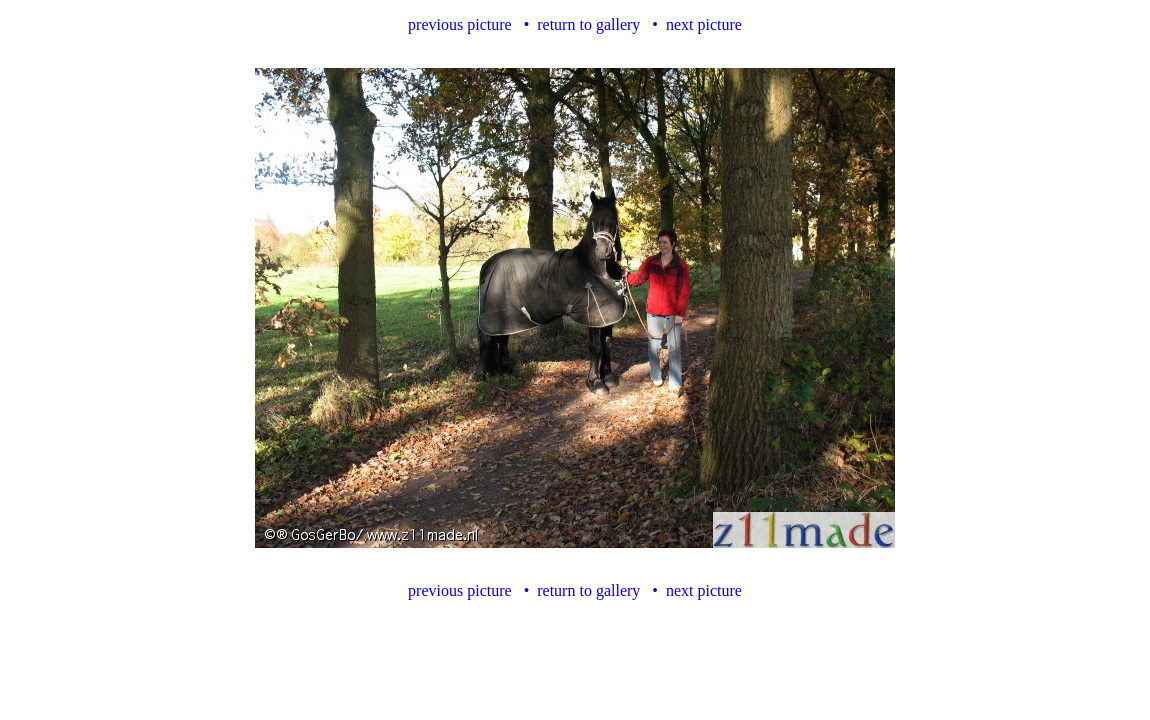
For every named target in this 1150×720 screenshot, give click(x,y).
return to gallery (588, 24)
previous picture (460, 24)
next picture (704, 24)
